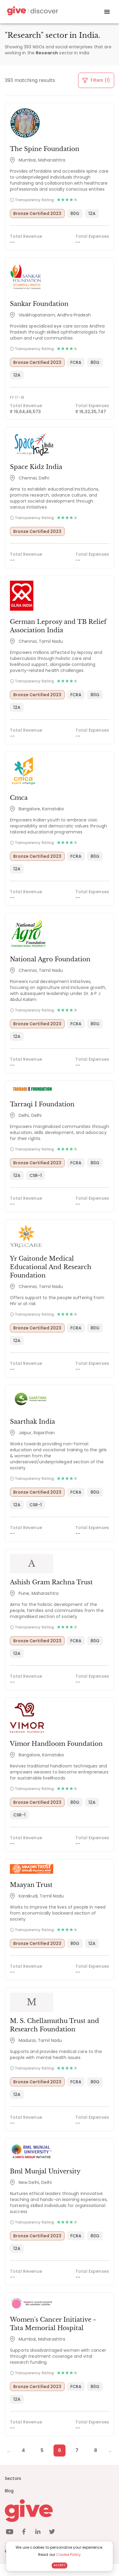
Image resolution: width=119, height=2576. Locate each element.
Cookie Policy (68, 2554)
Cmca (19, 797)
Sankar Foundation (39, 303)
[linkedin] (38, 2532)
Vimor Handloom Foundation (56, 1743)
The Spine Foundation (44, 149)
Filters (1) (96, 80)
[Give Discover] (32, 11)
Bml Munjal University (45, 2171)
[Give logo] (59, 2510)
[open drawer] (107, 12)
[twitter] (52, 2532)
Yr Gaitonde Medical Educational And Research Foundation (50, 1267)
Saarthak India (32, 1421)
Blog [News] (9, 2491)
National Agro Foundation (50, 959)
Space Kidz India (36, 466)
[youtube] (9, 2532)
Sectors (13, 2478)
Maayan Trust (31, 1884)
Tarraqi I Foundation (42, 1104)
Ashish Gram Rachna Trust (51, 1582)
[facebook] (24, 2532)
